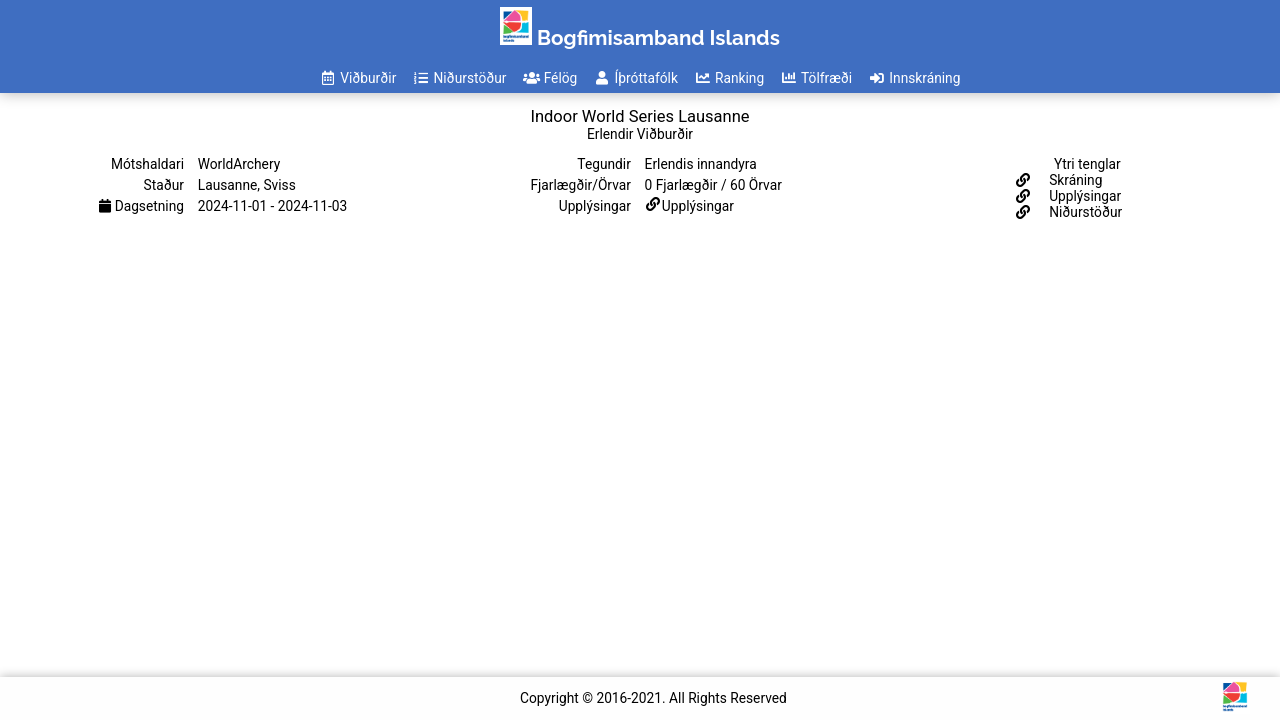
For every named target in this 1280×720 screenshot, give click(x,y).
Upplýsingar (698, 206)
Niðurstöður (1084, 212)
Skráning (1074, 180)
